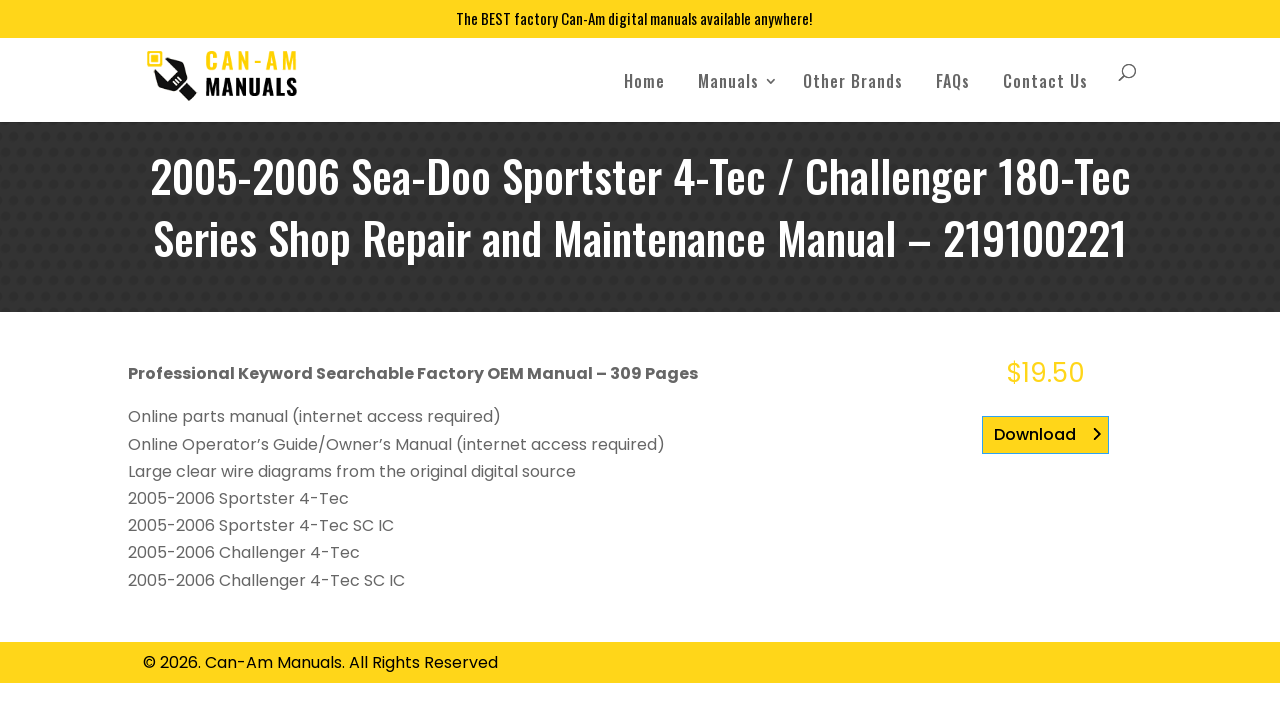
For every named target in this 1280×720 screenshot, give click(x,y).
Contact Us (1045, 81)
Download (1035, 434)
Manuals (728, 81)
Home (644, 81)
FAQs (953, 81)
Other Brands (853, 81)
